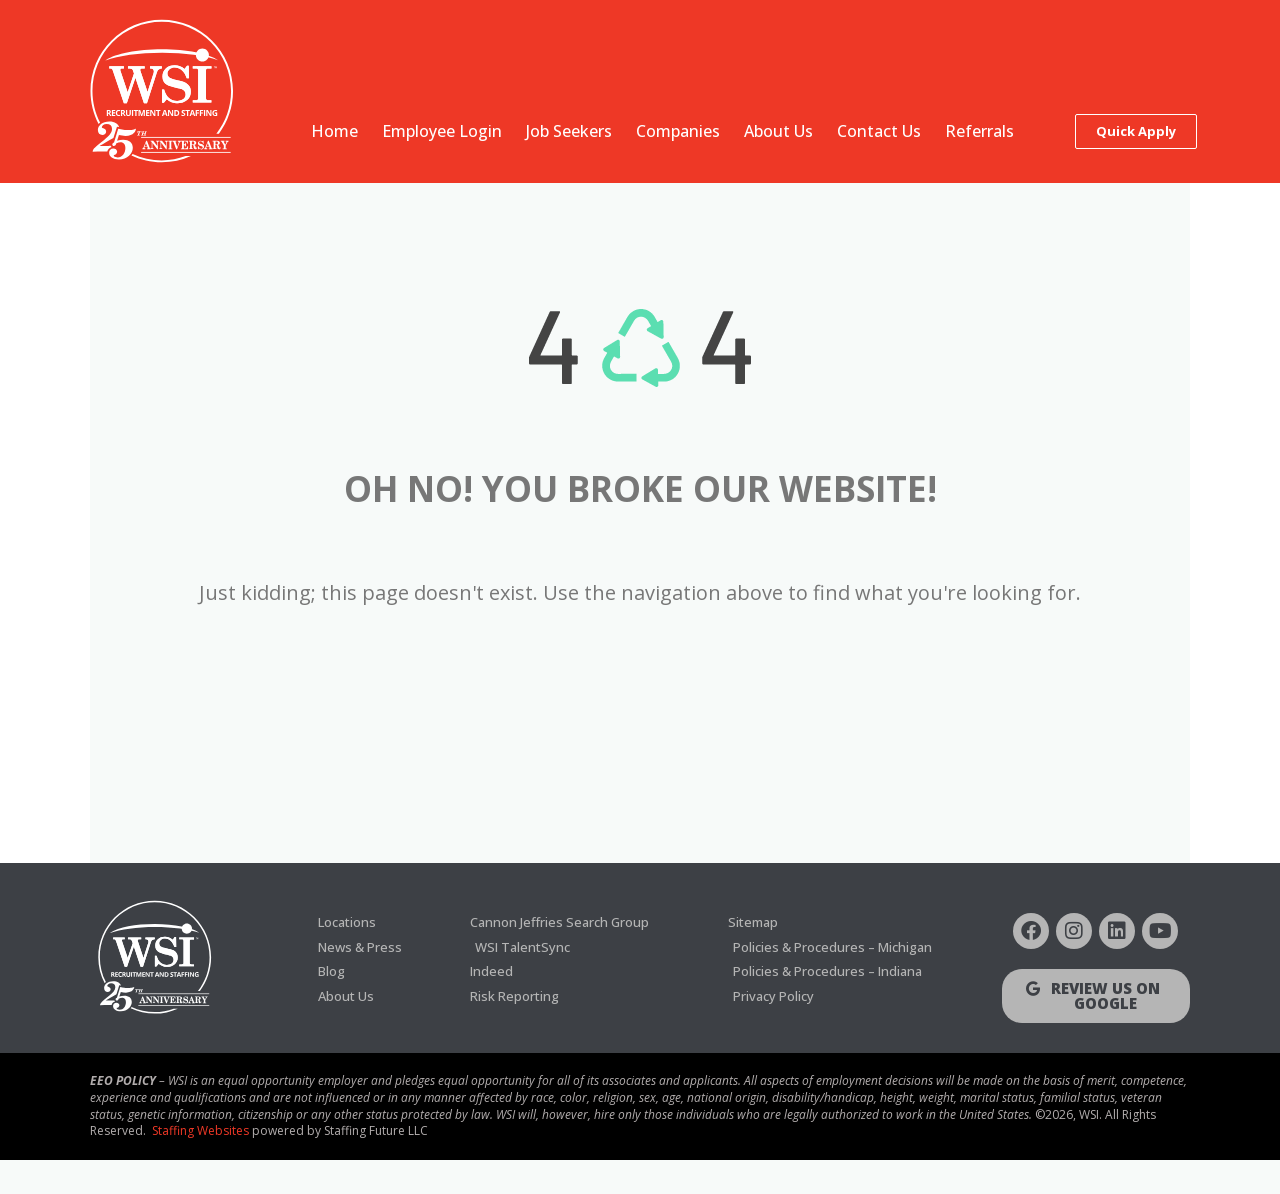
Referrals (979, 131)
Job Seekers (569, 131)
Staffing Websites (200, 1164)
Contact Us (879, 131)
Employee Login (442, 131)
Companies (678, 131)
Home (334, 131)
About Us (778, 131)
